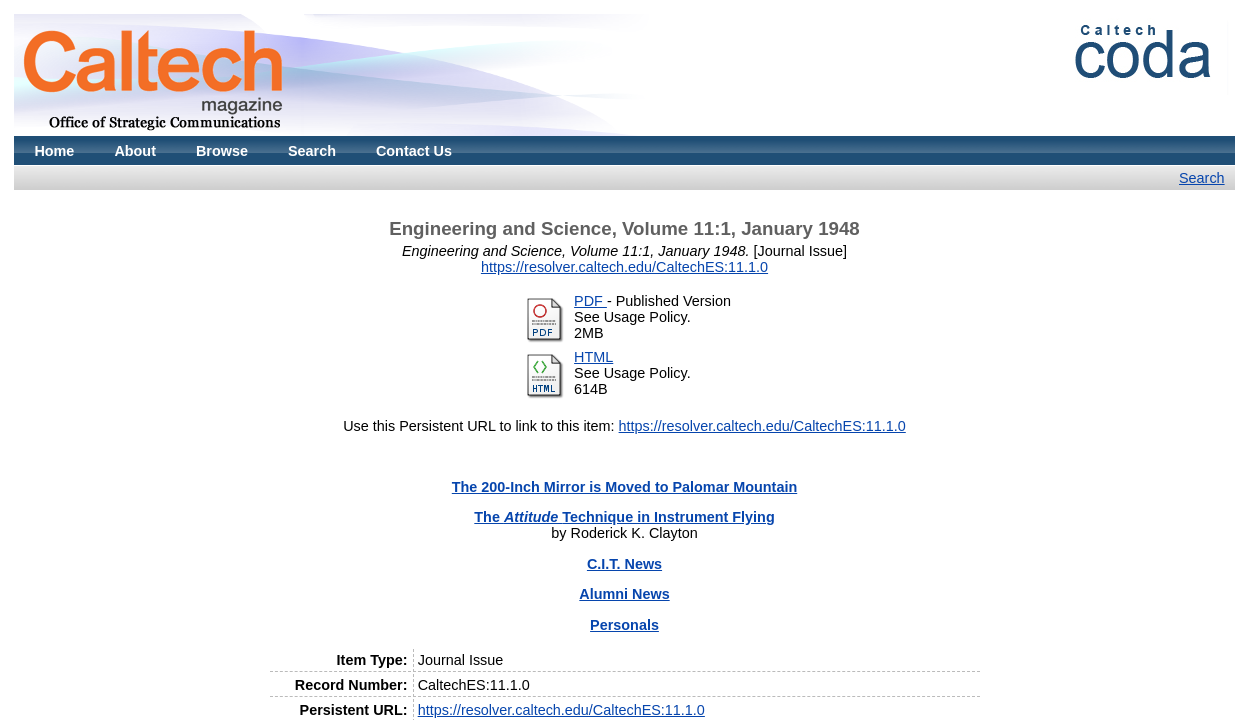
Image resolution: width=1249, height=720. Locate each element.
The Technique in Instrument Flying (624, 517)
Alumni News (624, 594)
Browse (222, 151)
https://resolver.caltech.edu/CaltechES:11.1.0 (624, 267)
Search (312, 151)
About (135, 151)
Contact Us (414, 151)
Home (54, 151)
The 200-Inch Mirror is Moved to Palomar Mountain (624, 487)
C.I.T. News (624, 564)
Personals (624, 625)
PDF (590, 301)
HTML (593, 357)
